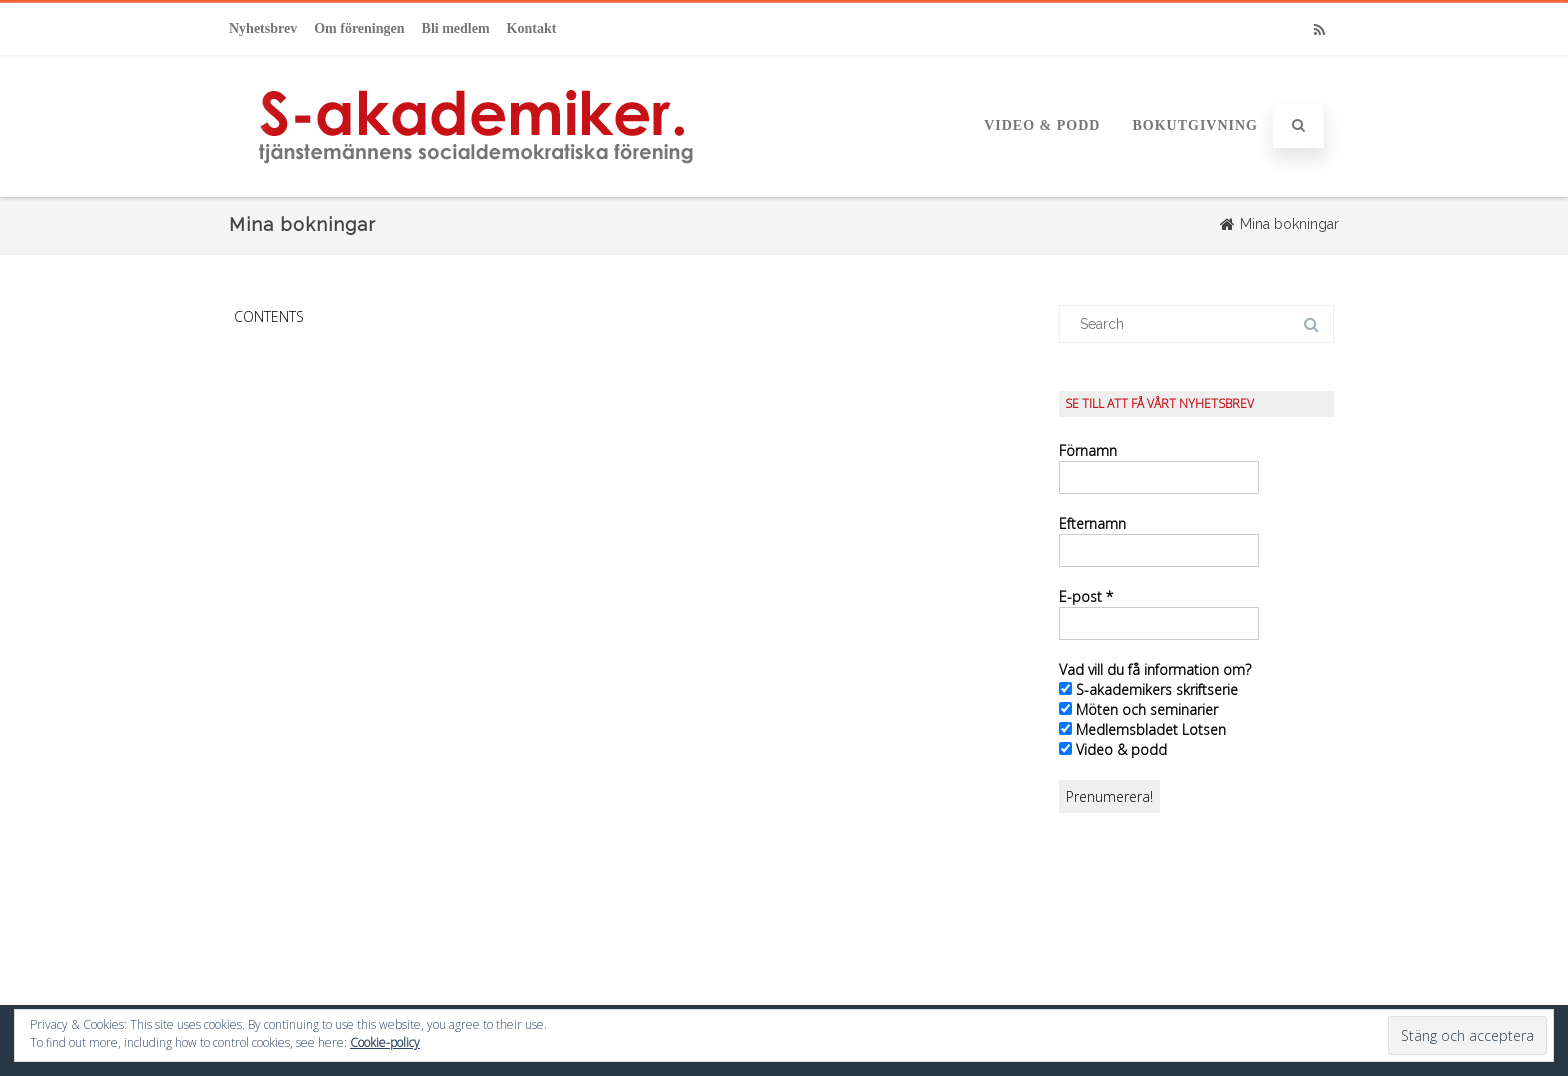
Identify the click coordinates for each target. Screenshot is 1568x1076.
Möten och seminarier (1138, 709)
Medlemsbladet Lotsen (1142, 729)
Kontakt (532, 28)
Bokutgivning (1195, 125)
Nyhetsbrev (263, 28)
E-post (1086, 596)
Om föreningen (359, 28)
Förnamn (1088, 450)
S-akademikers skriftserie (1148, 689)
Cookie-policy (385, 1042)
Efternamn (1092, 523)
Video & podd (1042, 125)
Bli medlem (456, 28)
